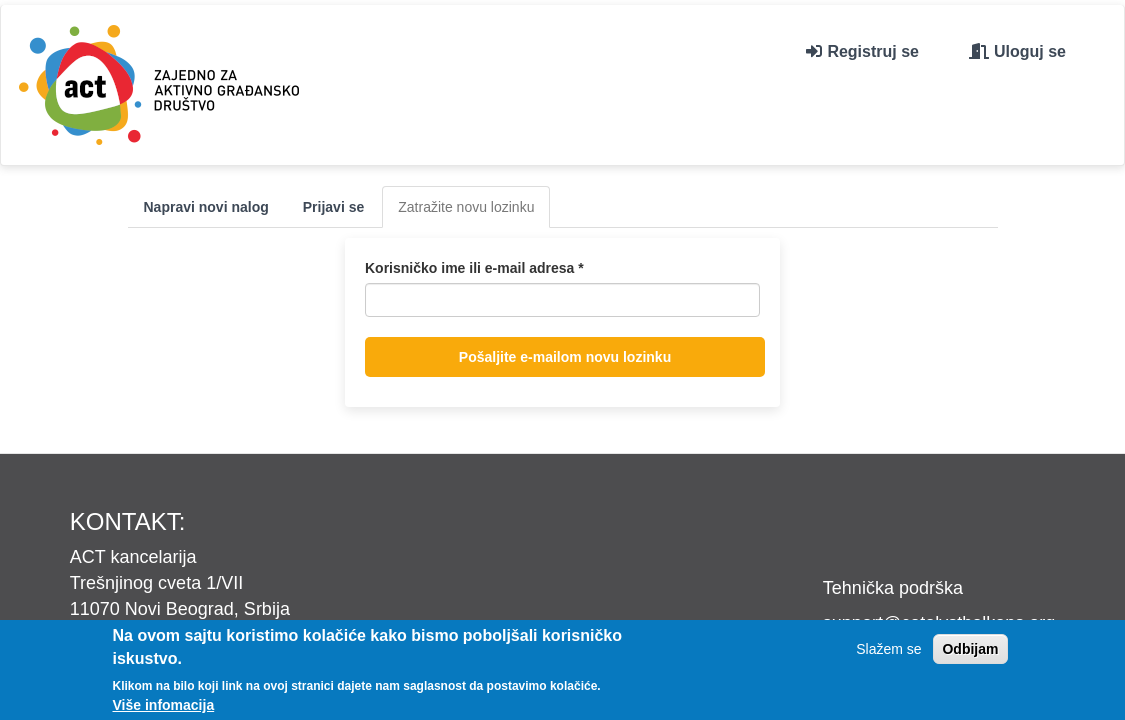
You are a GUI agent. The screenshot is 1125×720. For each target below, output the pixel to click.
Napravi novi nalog (206, 207)
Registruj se (873, 51)
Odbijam (970, 649)
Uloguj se (1030, 51)
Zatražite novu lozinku (474, 212)
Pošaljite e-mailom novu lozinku (565, 357)
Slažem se (888, 649)
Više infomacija (164, 705)
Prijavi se (334, 207)
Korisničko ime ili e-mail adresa (474, 268)
